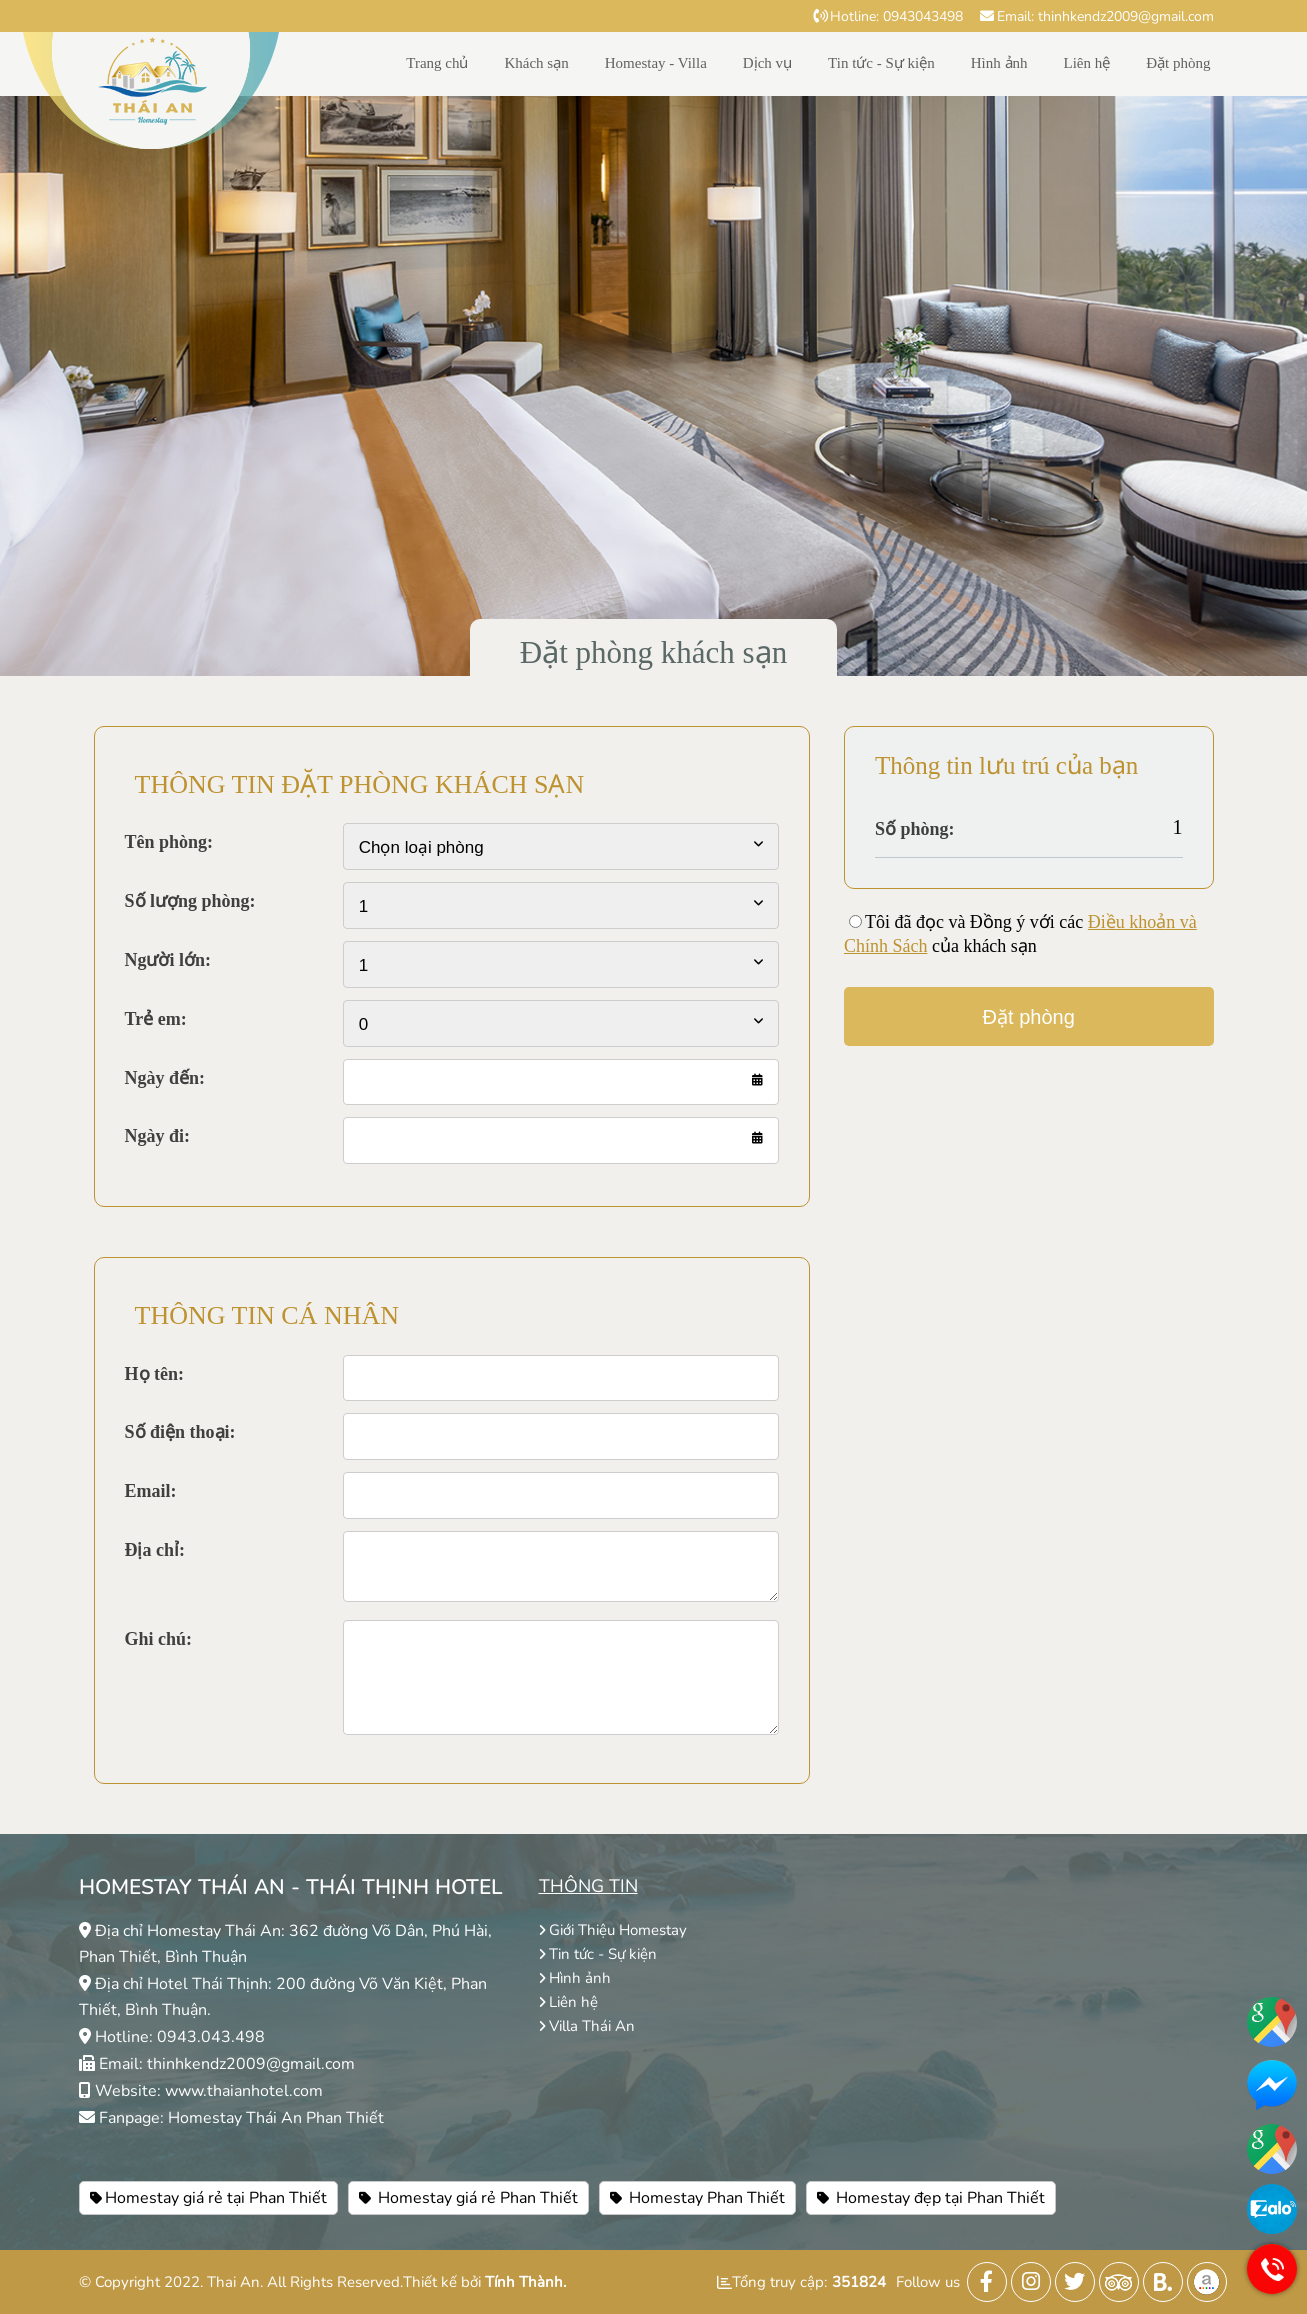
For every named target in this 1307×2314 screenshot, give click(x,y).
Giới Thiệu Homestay (613, 1930)
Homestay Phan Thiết (697, 2198)
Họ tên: (155, 1374)
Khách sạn (536, 63)
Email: (151, 1491)
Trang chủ (437, 63)
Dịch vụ (767, 63)
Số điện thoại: (180, 1432)
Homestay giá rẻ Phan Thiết (468, 2198)
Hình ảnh (999, 63)
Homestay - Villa (656, 63)
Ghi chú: (159, 1639)
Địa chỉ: (155, 1550)
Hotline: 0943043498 (888, 16)
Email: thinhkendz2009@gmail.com (1097, 16)
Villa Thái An (587, 2026)
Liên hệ (1087, 63)
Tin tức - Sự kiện (881, 63)
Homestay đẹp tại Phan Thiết (931, 2198)
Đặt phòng (1178, 63)
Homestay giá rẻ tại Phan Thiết (208, 2198)
